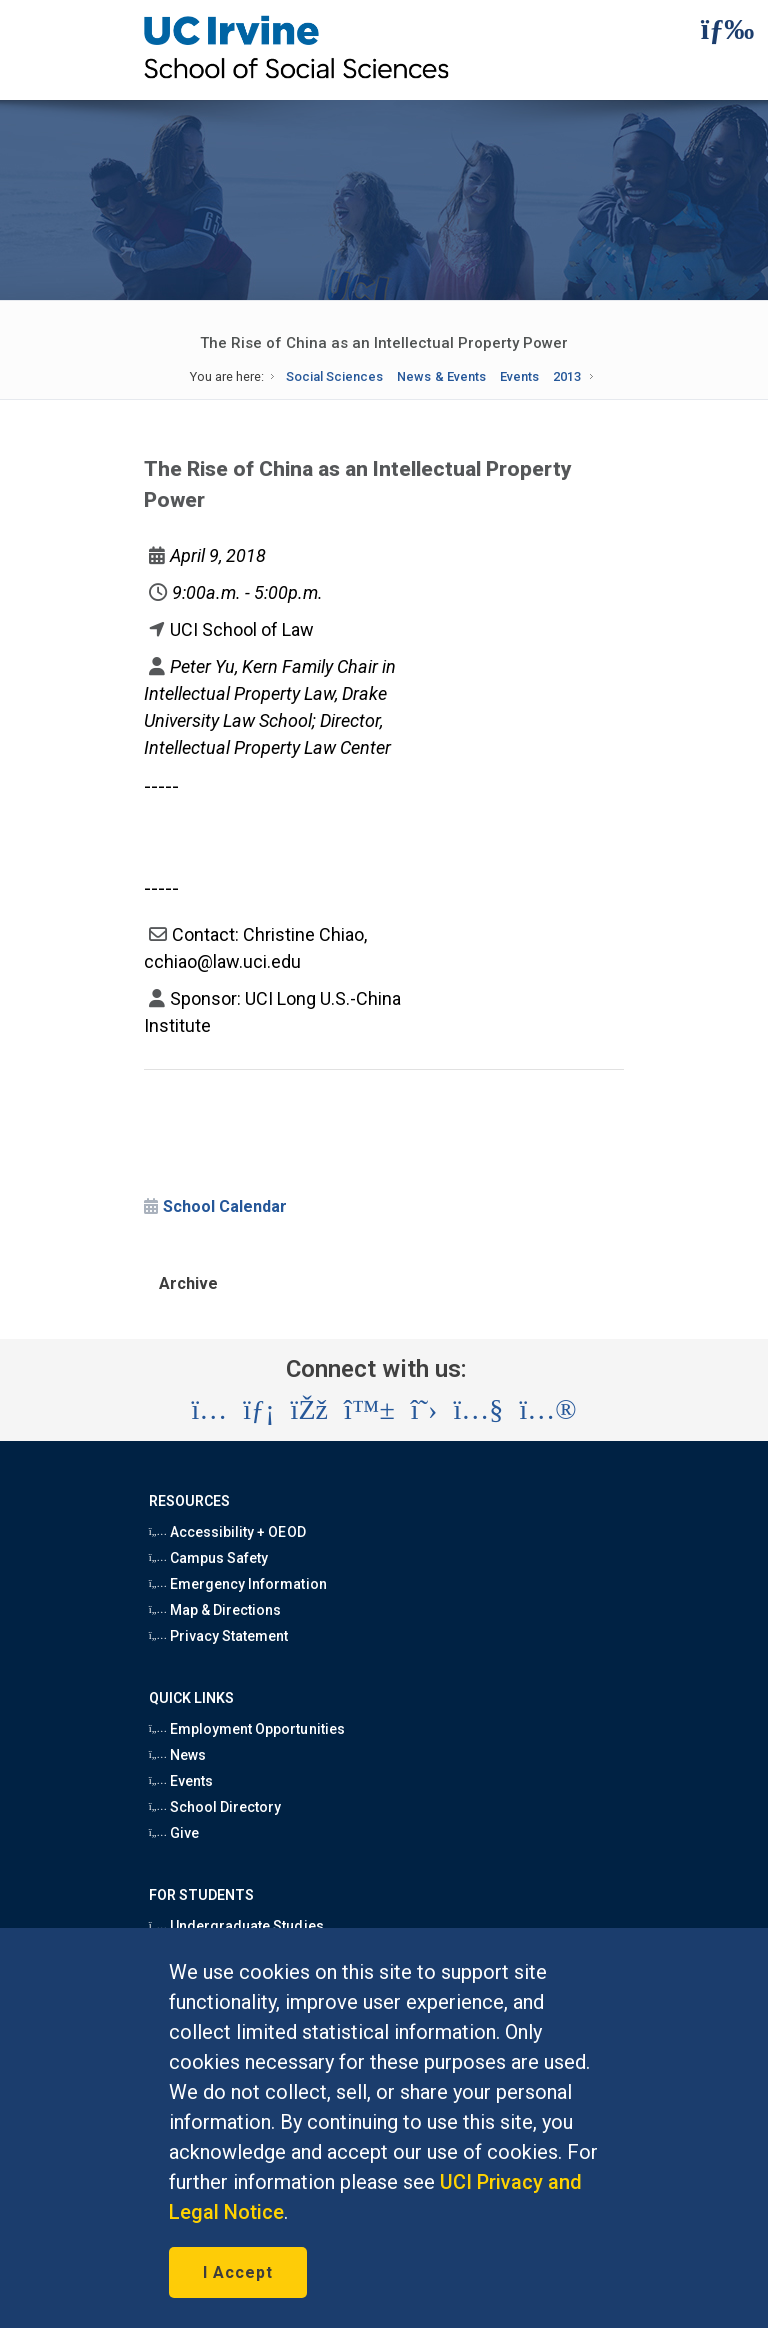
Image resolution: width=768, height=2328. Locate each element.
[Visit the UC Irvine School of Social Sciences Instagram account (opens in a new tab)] (209, 1410)
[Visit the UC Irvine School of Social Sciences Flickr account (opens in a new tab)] (547, 1410)
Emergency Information (238, 1584)
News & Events (441, 376)
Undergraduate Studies (236, 1926)
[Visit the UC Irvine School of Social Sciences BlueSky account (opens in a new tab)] (369, 1410)
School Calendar (225, 1206)
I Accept (238, 2272)
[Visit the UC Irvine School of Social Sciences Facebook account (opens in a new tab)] (309, 1410)
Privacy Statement (219, 1636)
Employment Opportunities (247, 1729)
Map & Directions (215, 1610)
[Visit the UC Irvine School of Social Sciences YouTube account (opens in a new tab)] (478, 1410)
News (177, 1755)
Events (519, 376)
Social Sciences (334, 376)
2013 (567, 376)
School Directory (215, 1807)
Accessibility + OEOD (227, 1532)
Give (174, 1833)
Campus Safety (209, 1558)
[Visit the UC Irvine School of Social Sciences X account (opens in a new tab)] (424, 1410)
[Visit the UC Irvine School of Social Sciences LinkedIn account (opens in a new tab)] (258, 1410)
